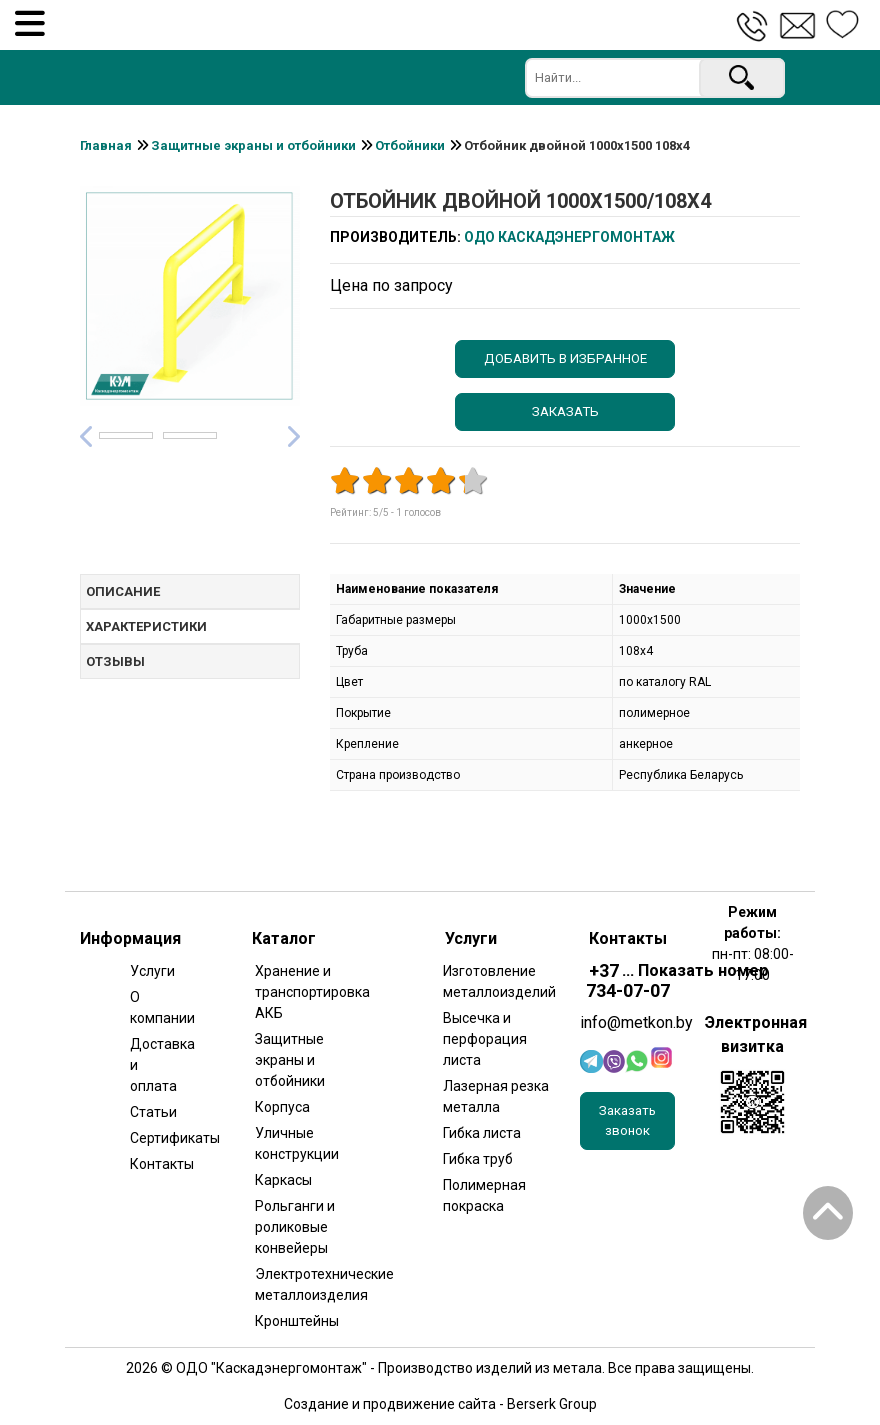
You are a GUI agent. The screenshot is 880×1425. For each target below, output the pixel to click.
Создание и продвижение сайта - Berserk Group (440, 1404)
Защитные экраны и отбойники (290, 1060)
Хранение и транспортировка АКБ (309, 992)
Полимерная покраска (484, 1195)
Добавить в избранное (565, 358)
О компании (152, 1007)
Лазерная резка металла (496, 1096)
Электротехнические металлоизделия (309, 1284)
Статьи (152, 1112)
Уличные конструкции (297, 1143)
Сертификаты (152, 1138)
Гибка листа (482, 1133)
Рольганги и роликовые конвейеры (295, 1227)
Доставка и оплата (152, 1065)
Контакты (152, 1164)
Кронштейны (297, 1321)
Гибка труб (478, 1159)
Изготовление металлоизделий (497, 981)
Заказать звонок (627, 1120)
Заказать (565, 411)
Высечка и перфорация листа (485, 1039)
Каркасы (283, 1180)
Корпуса (282, 1107)
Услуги (152, 971)
